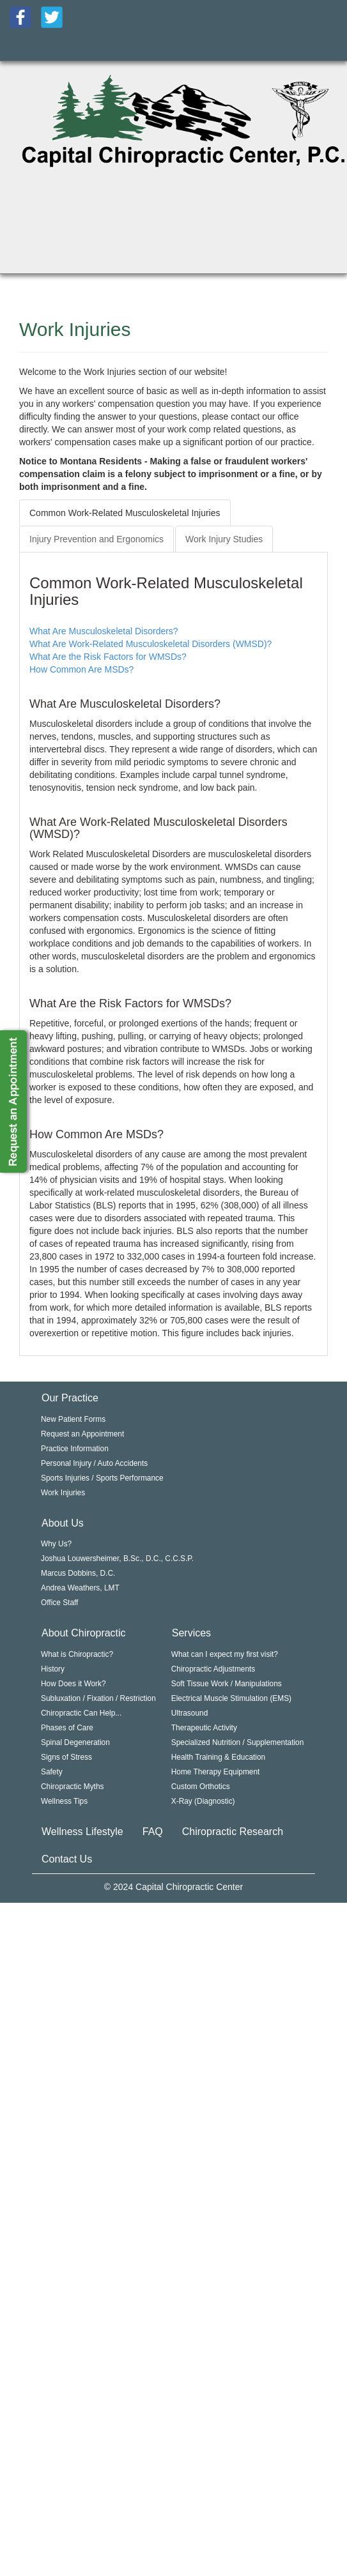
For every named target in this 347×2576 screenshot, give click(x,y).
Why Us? (56, 1543)
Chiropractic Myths (72, 1786)
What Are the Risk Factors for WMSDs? (108, 657)
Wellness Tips (64, 1801)
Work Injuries (63, 1492)
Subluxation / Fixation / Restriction (98, 1698)
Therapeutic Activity (204, 1727)
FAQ (153, 1831)
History (53, 1669)
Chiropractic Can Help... (81, 1713)
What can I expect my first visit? (224, 1654)
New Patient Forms (73, 1419)
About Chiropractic (84, 1632)
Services (191, 1632)
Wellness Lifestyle (82, 1831)
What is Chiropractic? (77, 1654)
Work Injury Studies (224, 539)
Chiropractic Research (232, 1831)
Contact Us (67, 1859)
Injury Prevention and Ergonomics (96, 539)
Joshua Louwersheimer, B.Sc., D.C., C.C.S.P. (117, 1558)
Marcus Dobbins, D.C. (78, 1573)
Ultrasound (189, 1713)
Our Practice (70, 1397)
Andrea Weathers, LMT (80, 1587)
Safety (52, 1771)
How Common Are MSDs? (81, 669)
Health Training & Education (218, 1757)
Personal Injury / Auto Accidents (94, 1463)
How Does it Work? (73, 1683)
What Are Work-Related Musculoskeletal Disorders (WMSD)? (150, 644)
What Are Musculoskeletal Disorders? (103, 631)
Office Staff (59, 1602)
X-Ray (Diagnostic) (203, 1801)
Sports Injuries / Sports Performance (102, 1478)
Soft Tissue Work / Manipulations (226, 1683)
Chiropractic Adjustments (213, 1669)
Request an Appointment (82, 1433)
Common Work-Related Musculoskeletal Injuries (124, 513)
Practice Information (75, 1448)
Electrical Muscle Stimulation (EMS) (231, 1698)
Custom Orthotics (200, 1786)
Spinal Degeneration (75, 1742)
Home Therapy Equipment (215, 1771)
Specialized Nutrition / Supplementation (237, 1742)
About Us (63, 1523)
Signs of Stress (66, 1757)
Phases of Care (67, 1727)
